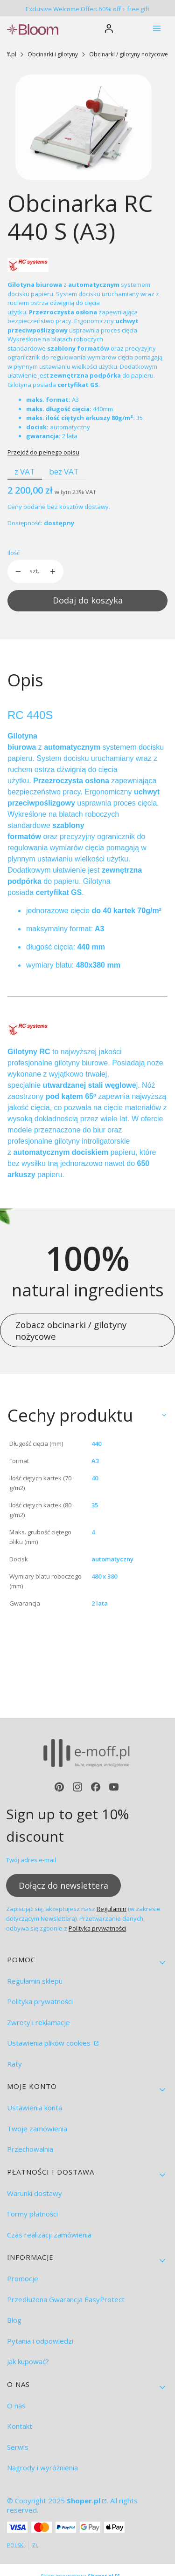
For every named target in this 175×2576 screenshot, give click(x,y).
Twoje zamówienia (37, 2128)
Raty (14, 2063)
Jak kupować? (28, 2361)
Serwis (17, 2447)
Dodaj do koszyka (88, 600)
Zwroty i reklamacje (38, 2022)
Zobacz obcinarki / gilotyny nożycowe (70, 1330)
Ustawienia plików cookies (49, 2042)
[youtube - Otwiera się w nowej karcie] (113, 1787)
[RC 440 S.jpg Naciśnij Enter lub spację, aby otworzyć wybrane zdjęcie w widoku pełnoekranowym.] (83, 127)
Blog (14, 2320)
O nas (16, 2405)
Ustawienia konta (34, 2107)
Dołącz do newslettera (63, 1885)
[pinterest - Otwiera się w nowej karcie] (59, 1787)
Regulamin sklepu (35, 1981)
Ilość (13, 553)
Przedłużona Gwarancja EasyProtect (66, 2299)
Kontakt (19, 2426)
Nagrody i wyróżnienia (42, 2467)
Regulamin (111, 1909)
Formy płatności (32, 2213)
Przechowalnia (30, 2149)
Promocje (22, 2278)
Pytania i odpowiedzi (40, 2341)
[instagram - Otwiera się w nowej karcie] (77, 1787)
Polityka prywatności (40, 2001)
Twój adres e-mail (31, 1860)
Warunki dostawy (34, 2193)
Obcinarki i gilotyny (53, 54)
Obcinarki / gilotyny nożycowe (128, 54)
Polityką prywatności (97, 1929)
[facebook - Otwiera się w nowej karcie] (95, 1787)
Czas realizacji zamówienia (49, 2234)
